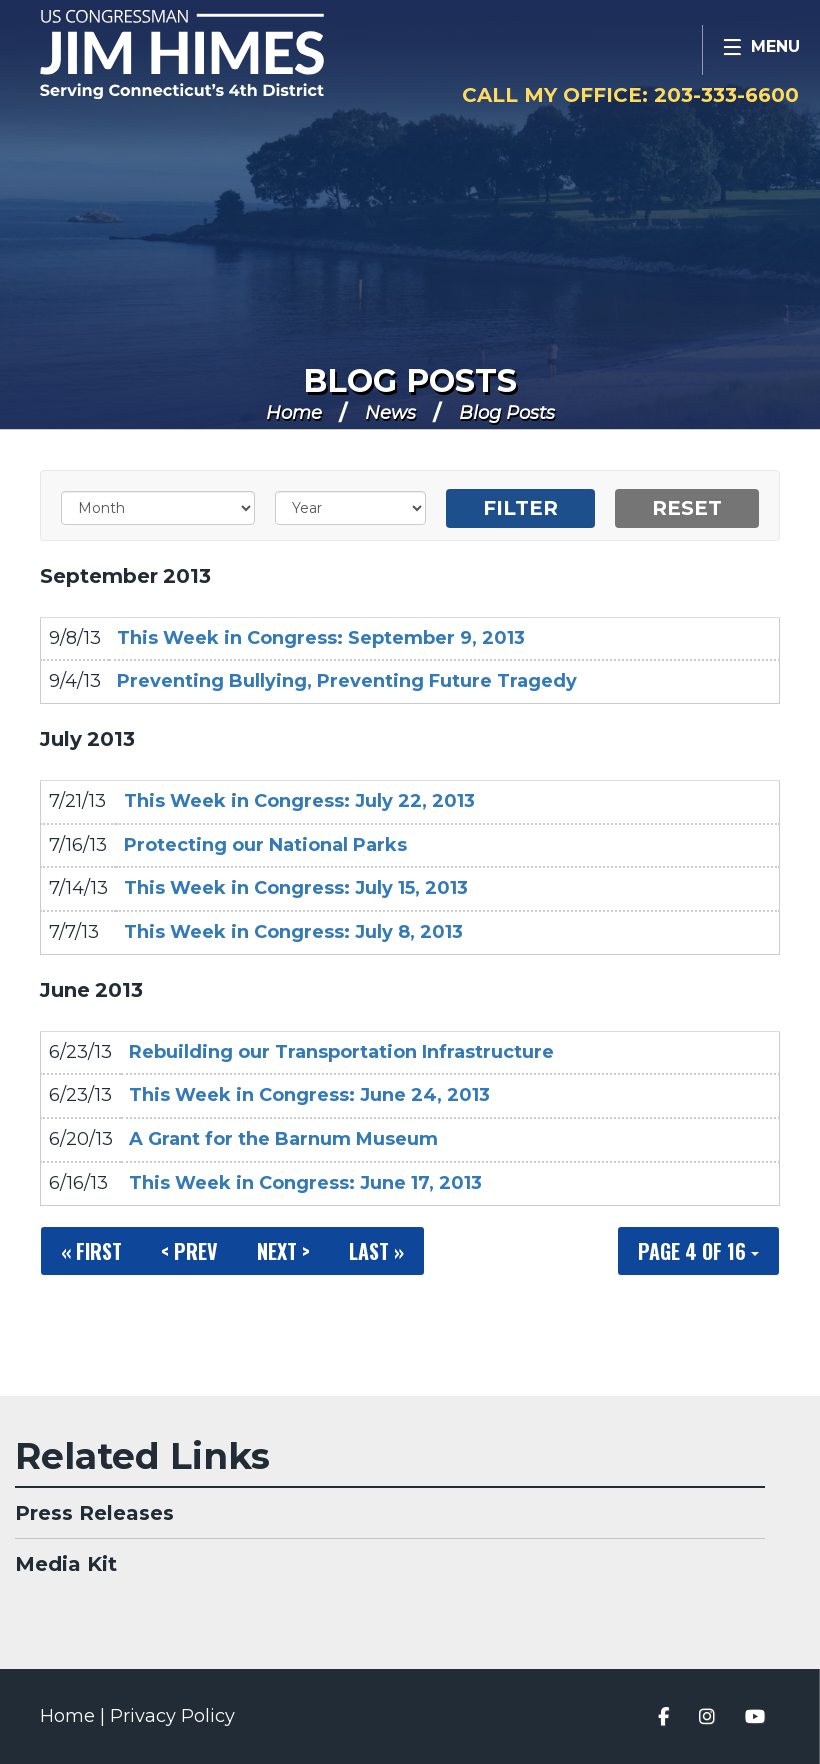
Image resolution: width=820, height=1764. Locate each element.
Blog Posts (410, 380)
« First (91, 1251)
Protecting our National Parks (265, 845)
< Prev (189, 1251)
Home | (75, 1716)
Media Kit (66, 1564)
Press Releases (94, 1513)
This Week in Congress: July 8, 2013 (293, 932)
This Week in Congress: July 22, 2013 (299, 801)
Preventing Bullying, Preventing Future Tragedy (347, 681)
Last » (376, 1251)
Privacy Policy (172, 1716)
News (390, 413)
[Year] (350, 508)
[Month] (158, 508)
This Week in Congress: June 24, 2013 (309, 1095)
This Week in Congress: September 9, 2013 (321, 638)
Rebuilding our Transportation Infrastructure (341, 1052)
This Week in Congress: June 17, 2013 (305, 1183)
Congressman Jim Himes (225, 56)
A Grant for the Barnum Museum (283, 1139)
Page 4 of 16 (698, 1251)
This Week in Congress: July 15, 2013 (296, 888)
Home (294, 413)
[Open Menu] (761, 50)
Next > (283, 1251)
